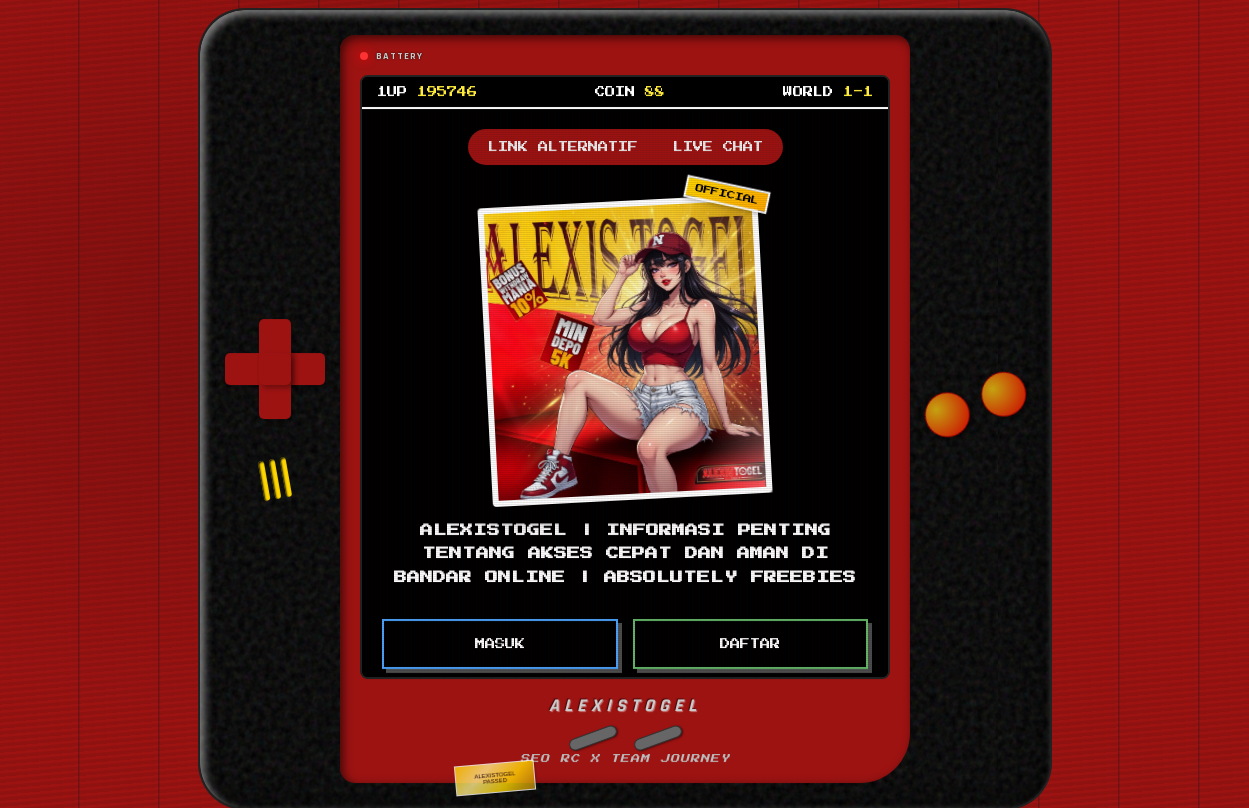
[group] (275, 360)
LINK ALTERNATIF (562, 138)
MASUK (499, 635)
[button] (591, 729)
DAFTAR (750, 635)
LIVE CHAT (717, 138)
